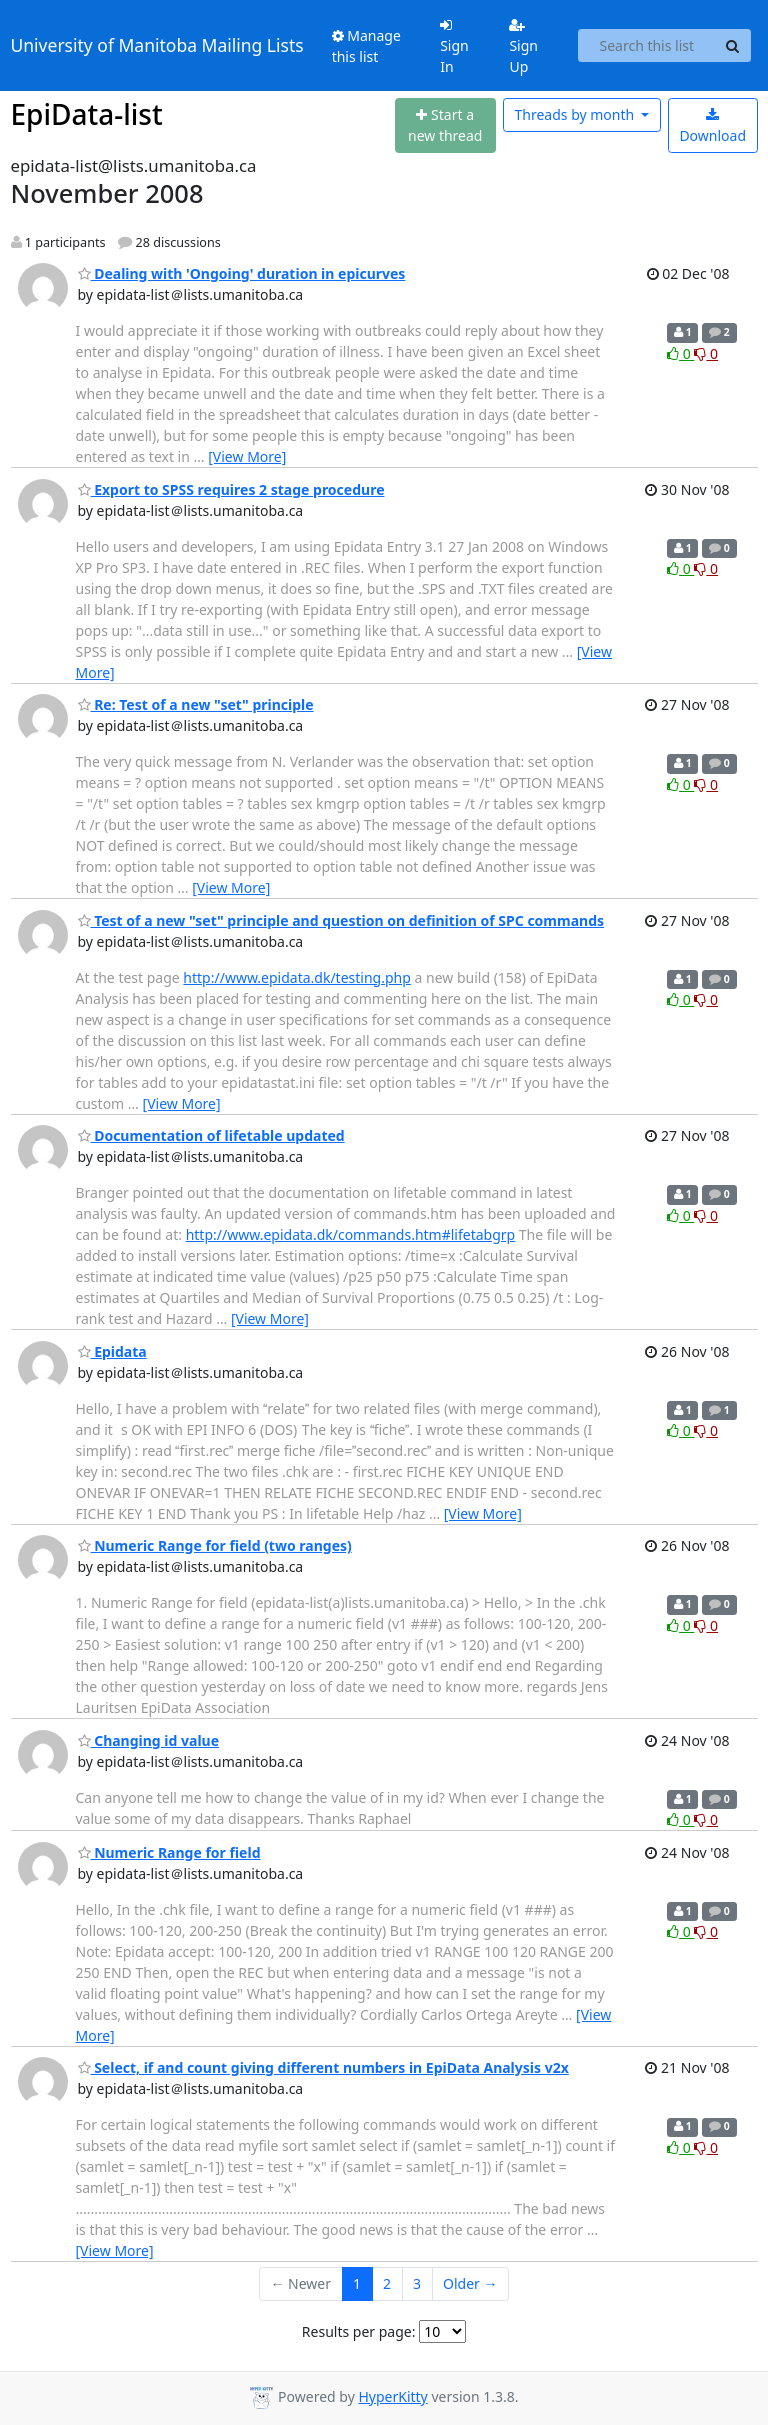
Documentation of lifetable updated (211, 1135)
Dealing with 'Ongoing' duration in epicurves (242, 273)
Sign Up (523, 47)
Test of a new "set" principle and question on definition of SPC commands (341, 920)
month (575, 114)
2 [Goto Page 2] (387, 2283)
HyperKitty (392, 2396)
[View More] (247, 456)
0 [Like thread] (680, 353)
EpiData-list (87, 114)
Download (712, 126)
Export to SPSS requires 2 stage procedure (231, 489)
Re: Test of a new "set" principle (196, 704)
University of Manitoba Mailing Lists (157, 45)
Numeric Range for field (169, 1852)
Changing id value (149, 1740)
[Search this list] (646, 46)
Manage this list (366, 46)
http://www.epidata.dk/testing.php (297, 977)
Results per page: (359, 2331)
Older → (470, 2283)
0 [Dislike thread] (706, 353)
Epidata (112, 1351)
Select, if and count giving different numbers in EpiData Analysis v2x (323, 2067)
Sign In (454, 47)
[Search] (733, 46)
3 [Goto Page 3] (417, 2283)
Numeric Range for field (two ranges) (215, 1545)
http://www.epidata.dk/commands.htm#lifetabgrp (351, 1234)
